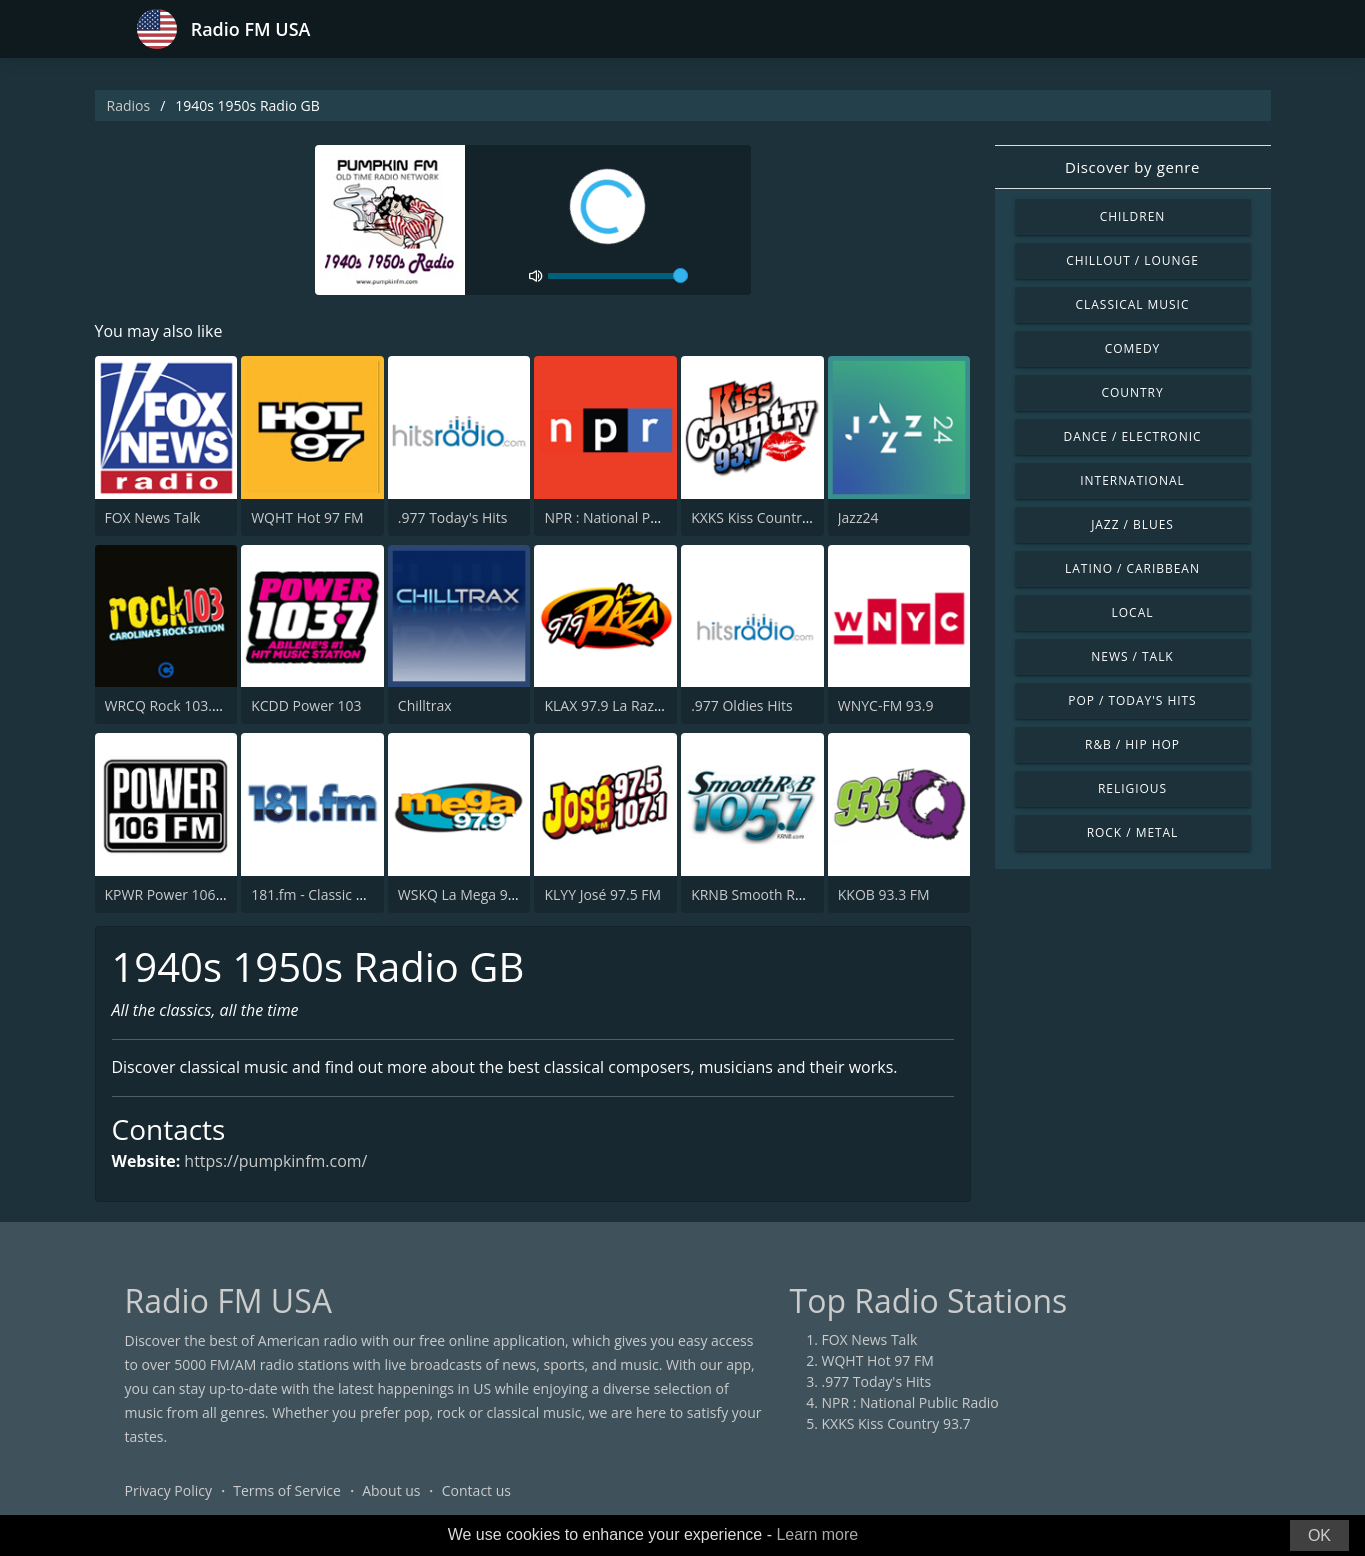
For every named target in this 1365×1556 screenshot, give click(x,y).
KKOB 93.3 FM (884, 894)
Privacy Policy (168, 1490)
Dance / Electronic (1133, 436)
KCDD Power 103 (306, 705)
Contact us (476, 1490)
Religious (1132, 788)
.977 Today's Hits (453, 517)
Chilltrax (425, 705)
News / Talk (1132, 656)
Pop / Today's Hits (1132, 700)
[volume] (618, 276)
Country (1132, 392)
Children (1133, 216)
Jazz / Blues (1132, 524)
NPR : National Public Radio (632, 517)
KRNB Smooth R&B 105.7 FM (784, 894)
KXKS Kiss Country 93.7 (765, 517)
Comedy (1133, 348)
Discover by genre (1132, 167)
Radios (129, 105)
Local (1133, 612)
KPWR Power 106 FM (172, 894)
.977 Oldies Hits (742, 705)
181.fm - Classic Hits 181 (330, 894)
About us (391, 1490)
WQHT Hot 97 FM (307, 517)
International (1132, 480)
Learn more (817, 1534)
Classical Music (1133, 304)
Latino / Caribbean (1132, 568)
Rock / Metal (1133, 832)
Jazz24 (858, 517)
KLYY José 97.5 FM (602, 894)
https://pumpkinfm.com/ (276, 1162)
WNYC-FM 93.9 (886, 705)
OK (1319, 1535)
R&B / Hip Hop (1132, 744)
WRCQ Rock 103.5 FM (174, 705)
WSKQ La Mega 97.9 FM (474, 894)
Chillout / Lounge (1132, 260)
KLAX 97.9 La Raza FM (614, 705)
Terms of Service (287, 1490)
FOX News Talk (153, 517)
